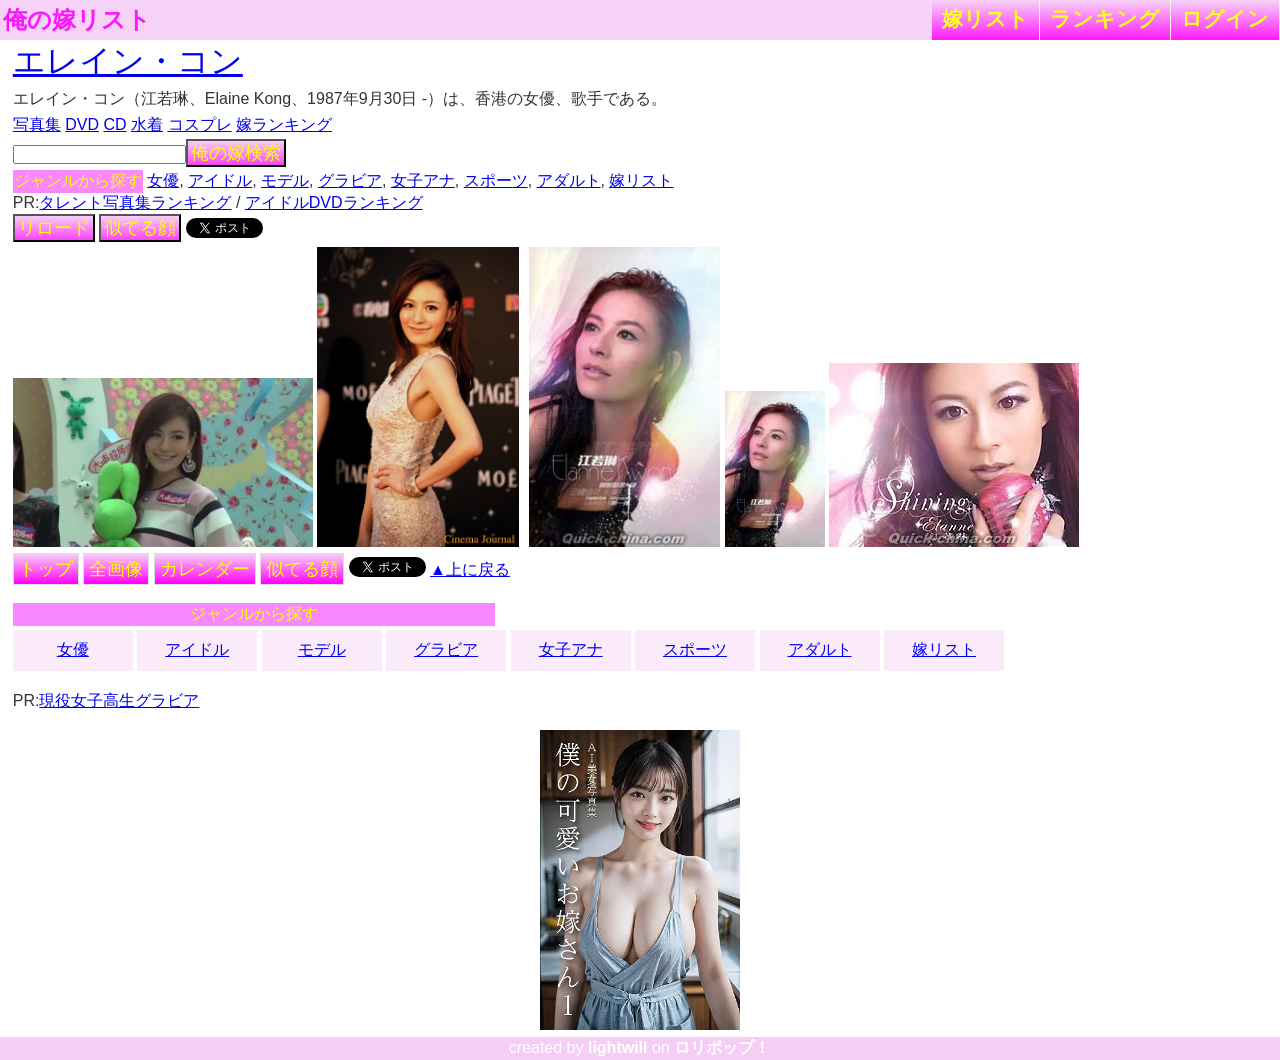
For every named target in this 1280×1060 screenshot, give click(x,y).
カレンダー (205, 569)
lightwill (618, 1047)
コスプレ (200, 124)
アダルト (569, 180)
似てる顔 (140, 228)
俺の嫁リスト (77, 20)
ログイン (1225, 18)
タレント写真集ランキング (135, 202)
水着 (147, 124)
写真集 (37, 124)
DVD (82, 124)
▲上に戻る (470, 569)
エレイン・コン (128, 61)
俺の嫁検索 (236, 153)
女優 (163, 180)
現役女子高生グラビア (119, 700)
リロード (54, 228)
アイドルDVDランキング (334, 202)
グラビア (350, 180)
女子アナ (423, 180)
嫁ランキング (284, 124)
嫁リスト (985, 18)
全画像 (116, 569)
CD (114, 124)
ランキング (1105, 18)
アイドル (220, 180)
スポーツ (496, 180)
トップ (46, 569)
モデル (285, 180)
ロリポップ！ (722, 1047)
